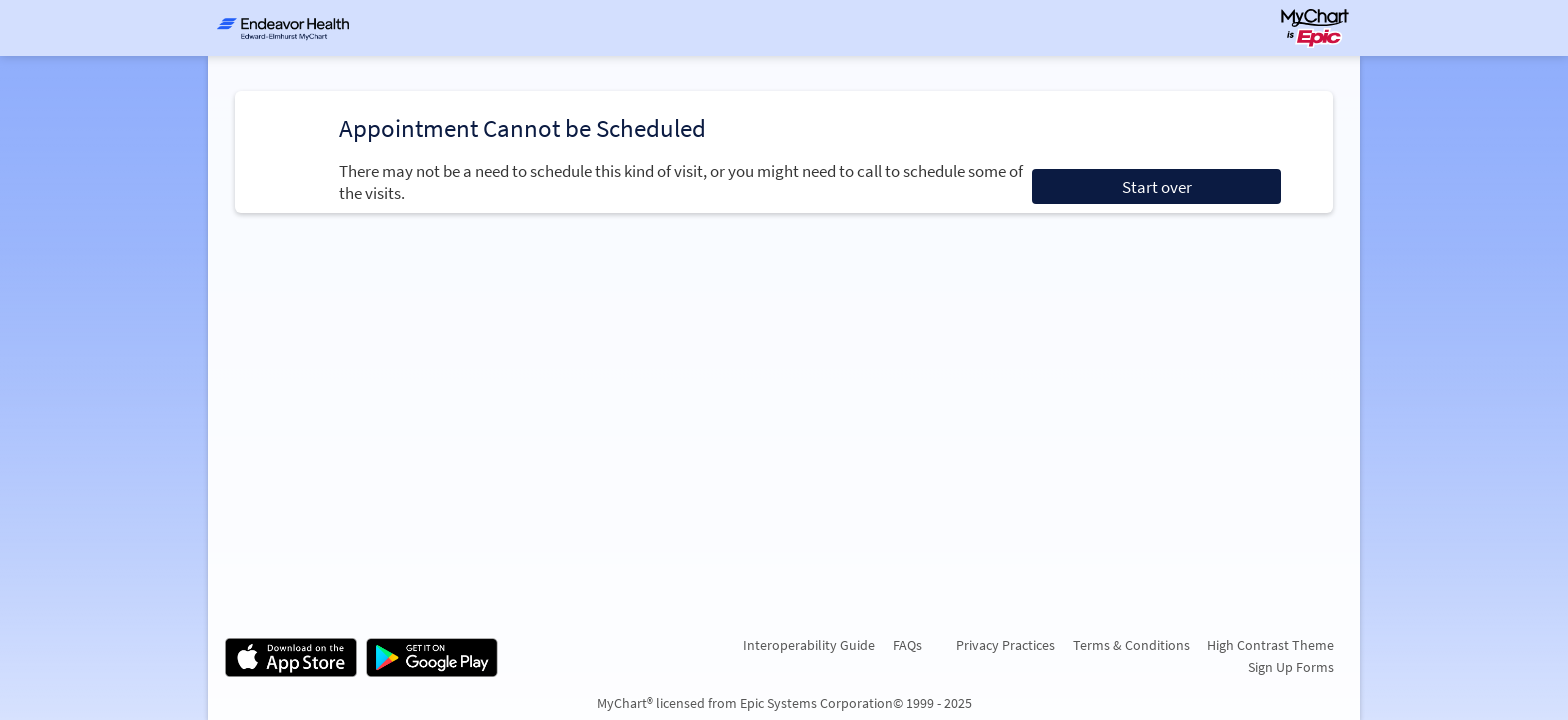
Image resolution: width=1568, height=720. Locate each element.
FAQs (907, 645)
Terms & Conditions (1131, 645)
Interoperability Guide (809, 645)
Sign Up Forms (1291, 667)
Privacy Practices (1005, 645)
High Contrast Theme (1270, 645)
